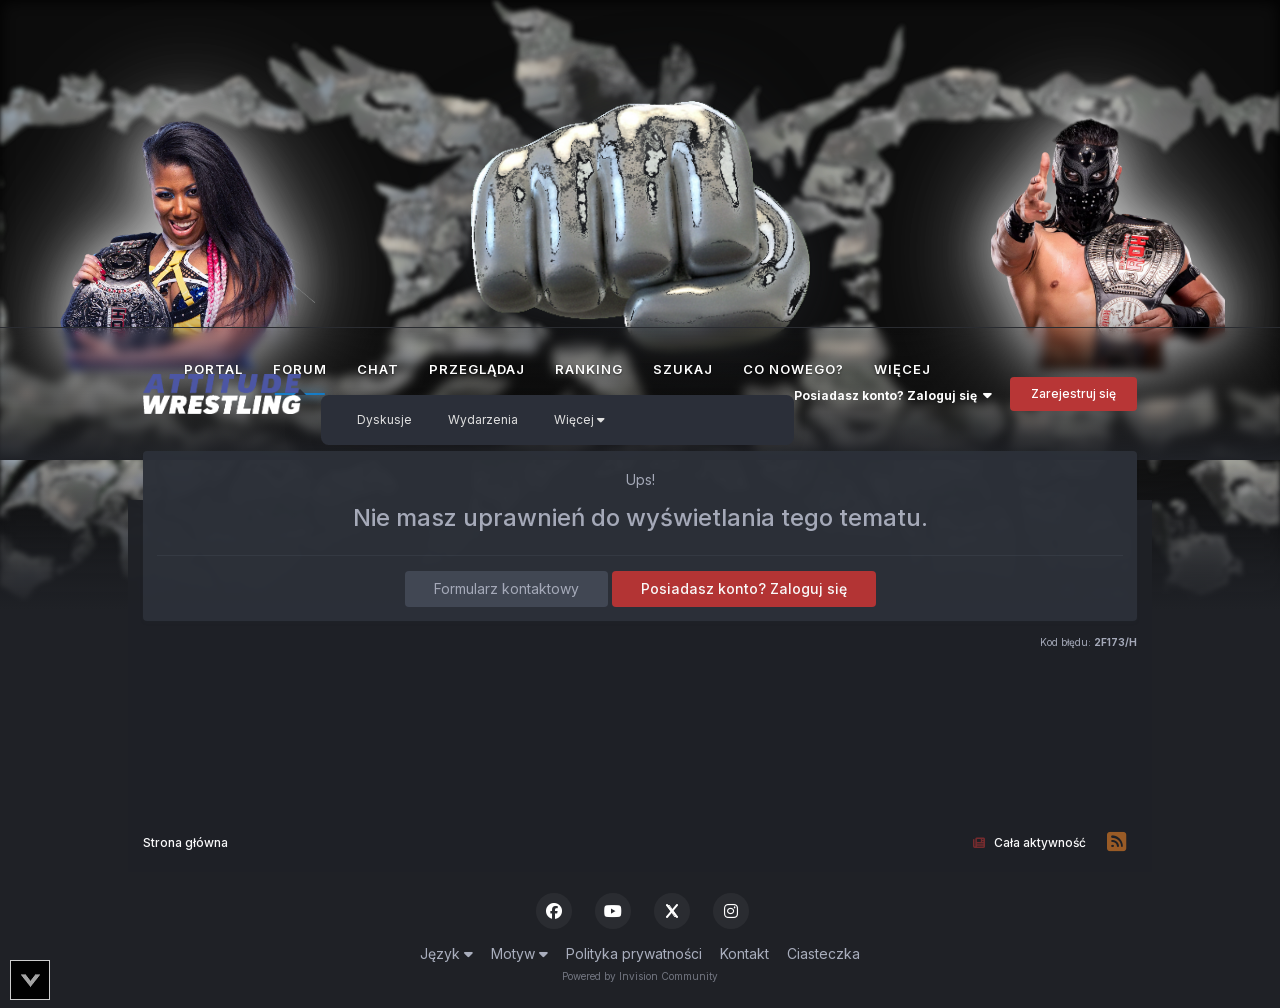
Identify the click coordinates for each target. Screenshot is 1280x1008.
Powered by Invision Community (640, 976)
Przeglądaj (477, 369)
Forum (300, 378)
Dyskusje (384, 419)
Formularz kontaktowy (506, 588)
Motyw (519, 953)
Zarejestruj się (1073, 393)
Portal (213, 369)
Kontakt (744, 953)
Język (446, 953)
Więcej (579, 419)
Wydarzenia (483, 419)
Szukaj (683, 369)
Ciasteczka (823, 953)
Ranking (589, 369)
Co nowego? (793, 369)
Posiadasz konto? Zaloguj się (893, 395)
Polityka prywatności (634, 953)
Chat (378, 369)
